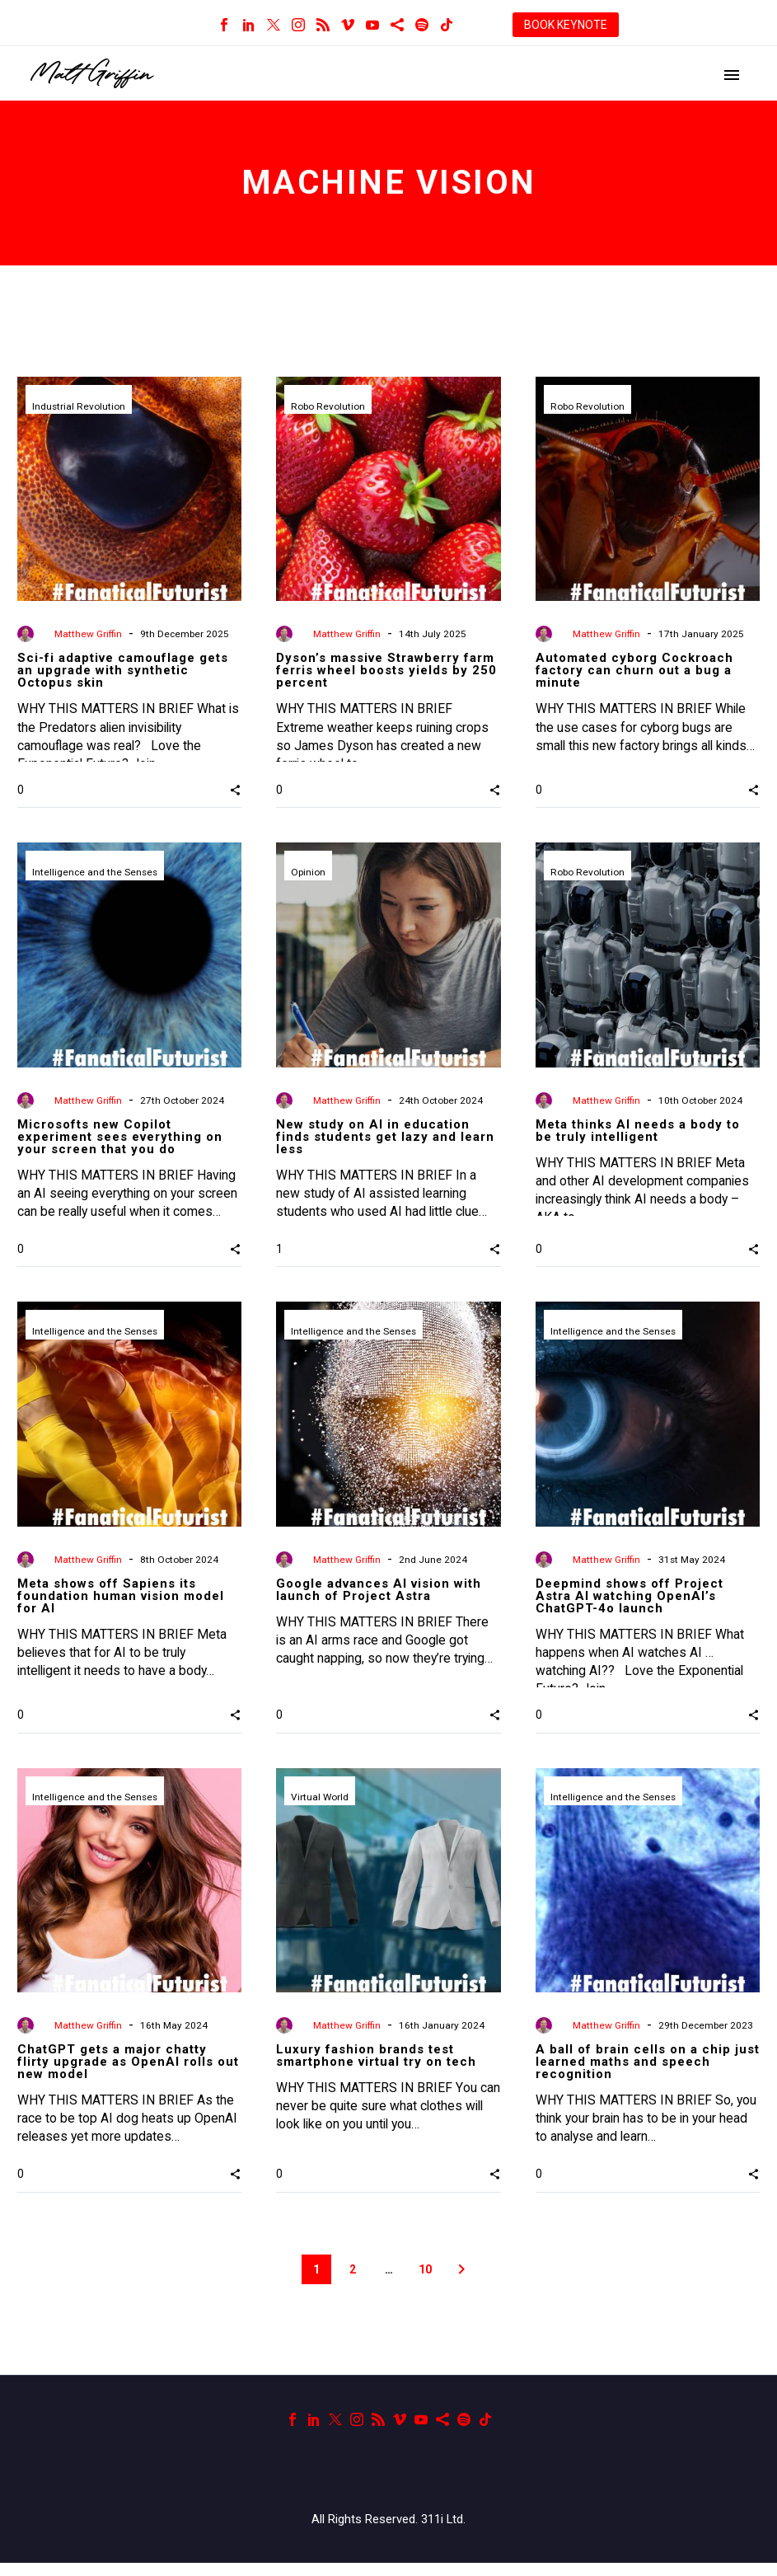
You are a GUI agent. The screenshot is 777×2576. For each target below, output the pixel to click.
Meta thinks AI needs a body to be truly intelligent (638, 1130)
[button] (235, 789)
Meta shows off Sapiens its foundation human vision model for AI (120, 1602)
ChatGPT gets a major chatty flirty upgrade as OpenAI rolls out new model (128, 2068)
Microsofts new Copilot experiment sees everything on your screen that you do (119, 1137)
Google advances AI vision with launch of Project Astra (378, 1596)
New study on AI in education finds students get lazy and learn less (385, 1137)
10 (425, 2282)
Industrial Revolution (79, 407)
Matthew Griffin (88, 634)
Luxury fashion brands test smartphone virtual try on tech (376, 2062)
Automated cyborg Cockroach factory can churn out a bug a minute (634, 670)
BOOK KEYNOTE (565, 24)
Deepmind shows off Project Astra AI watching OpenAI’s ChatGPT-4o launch (629, 1602)
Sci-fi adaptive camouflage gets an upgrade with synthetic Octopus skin (122, 670)
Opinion (308, 873)
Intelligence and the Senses (96, 873)
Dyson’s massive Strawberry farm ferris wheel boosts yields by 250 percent (386, 670)
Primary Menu (731, 75)
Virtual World (320, 1805)
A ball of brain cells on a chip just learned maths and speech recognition (648, 2068)
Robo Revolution (328, 407)
